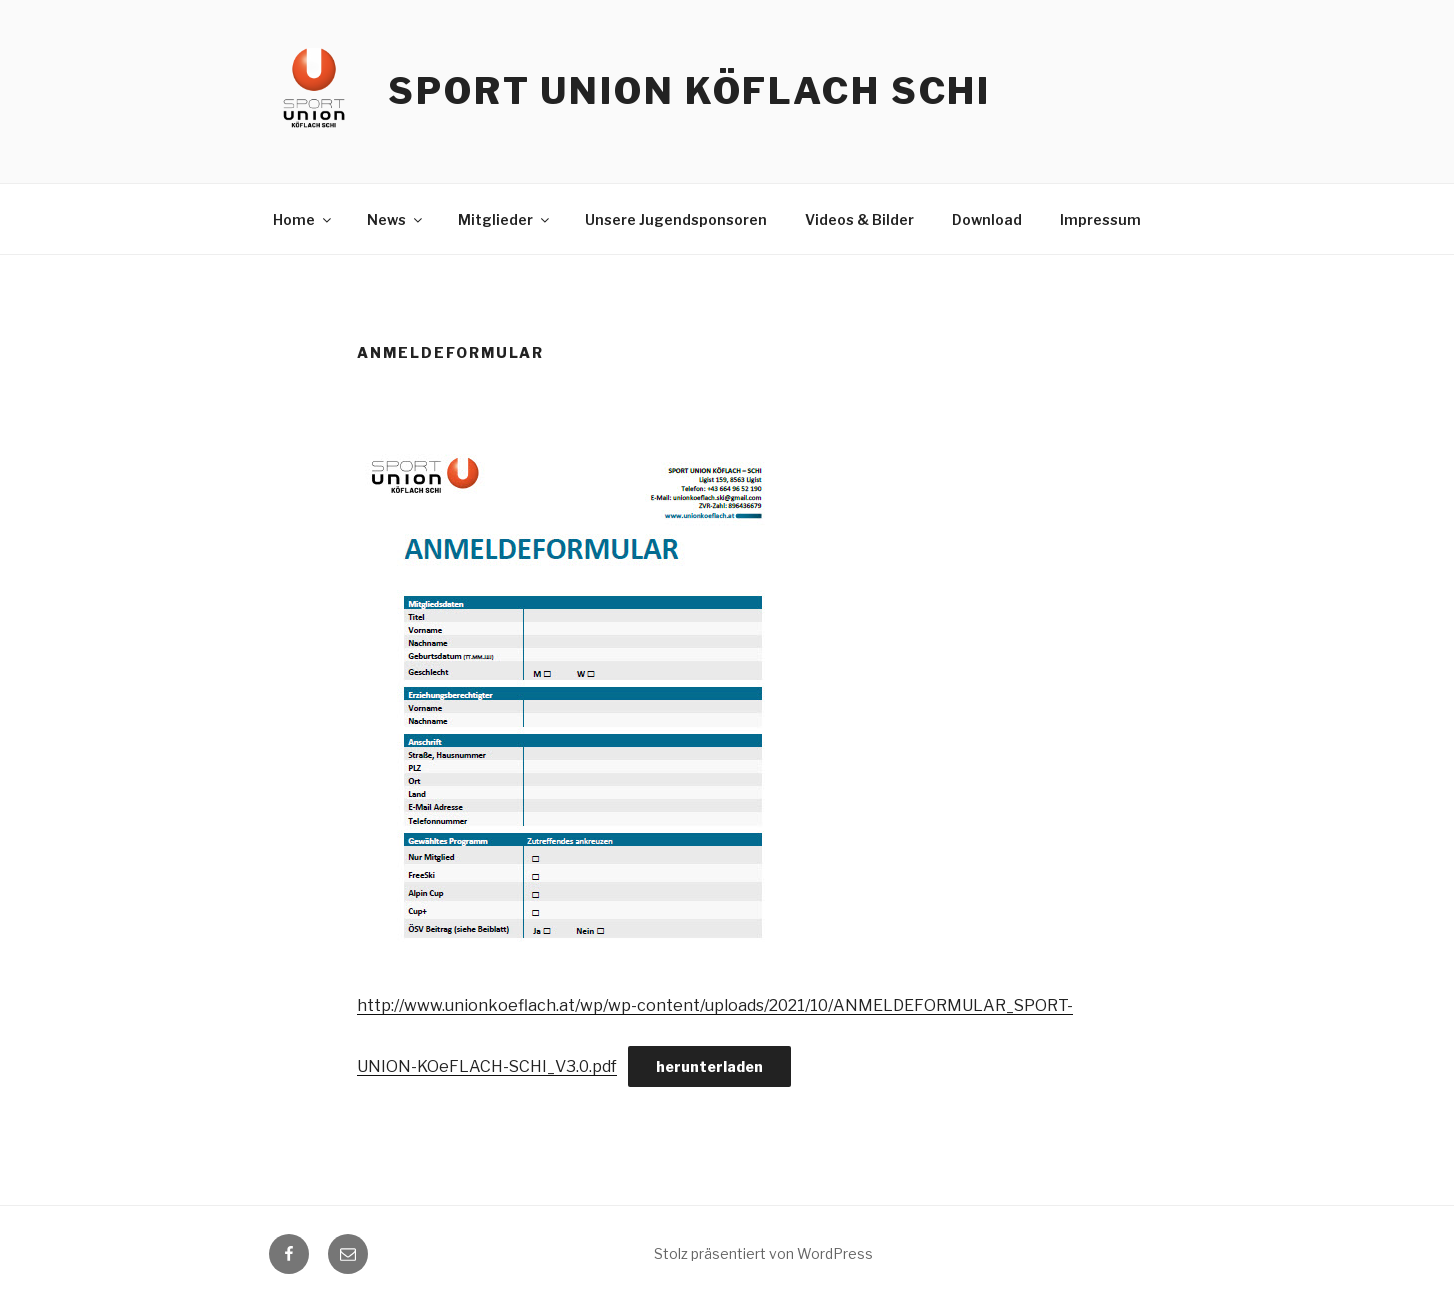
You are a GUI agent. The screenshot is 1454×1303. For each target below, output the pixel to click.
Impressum (1100, 219)
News (396, 219)
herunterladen (709, 1066)
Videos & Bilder (859, 219)
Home (303, 219)
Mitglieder (505, 219)
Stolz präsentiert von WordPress (763, 1253)
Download (987, 219)
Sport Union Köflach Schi (689, 91)
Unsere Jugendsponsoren (676, 219)
